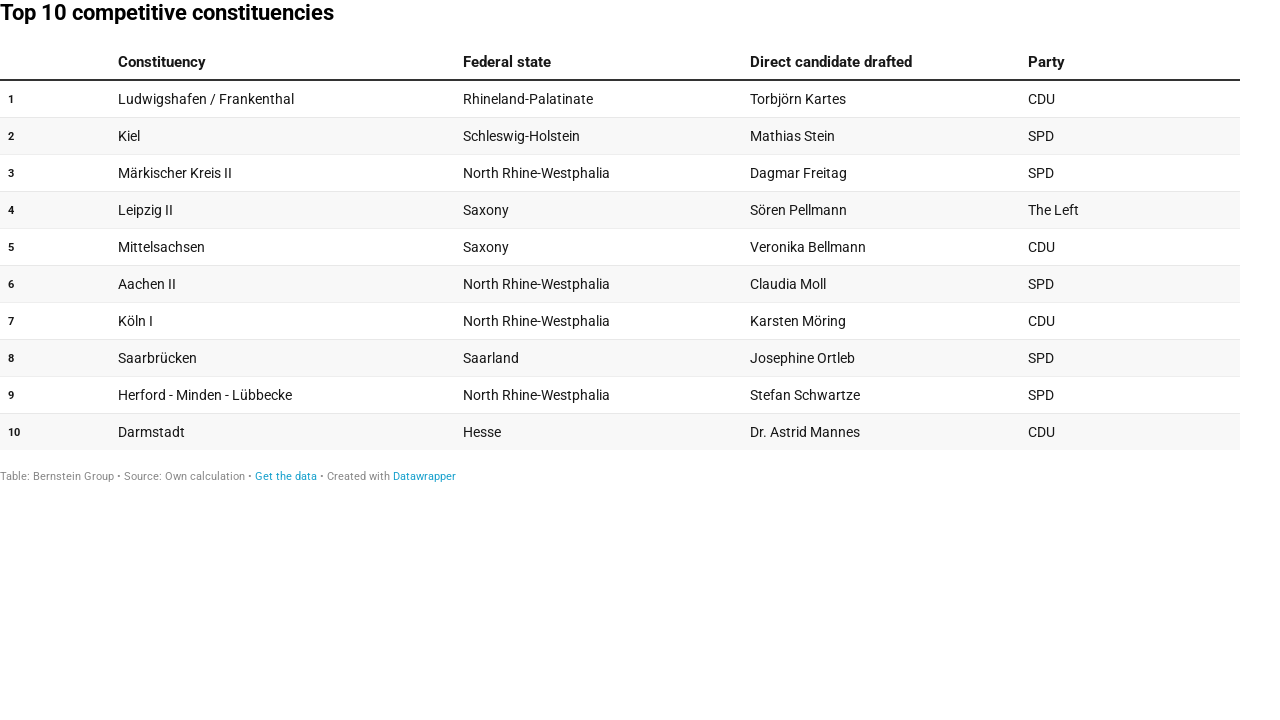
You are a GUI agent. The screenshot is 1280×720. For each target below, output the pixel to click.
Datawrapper (424, 476)
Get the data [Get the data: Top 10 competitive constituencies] (286, 476)
